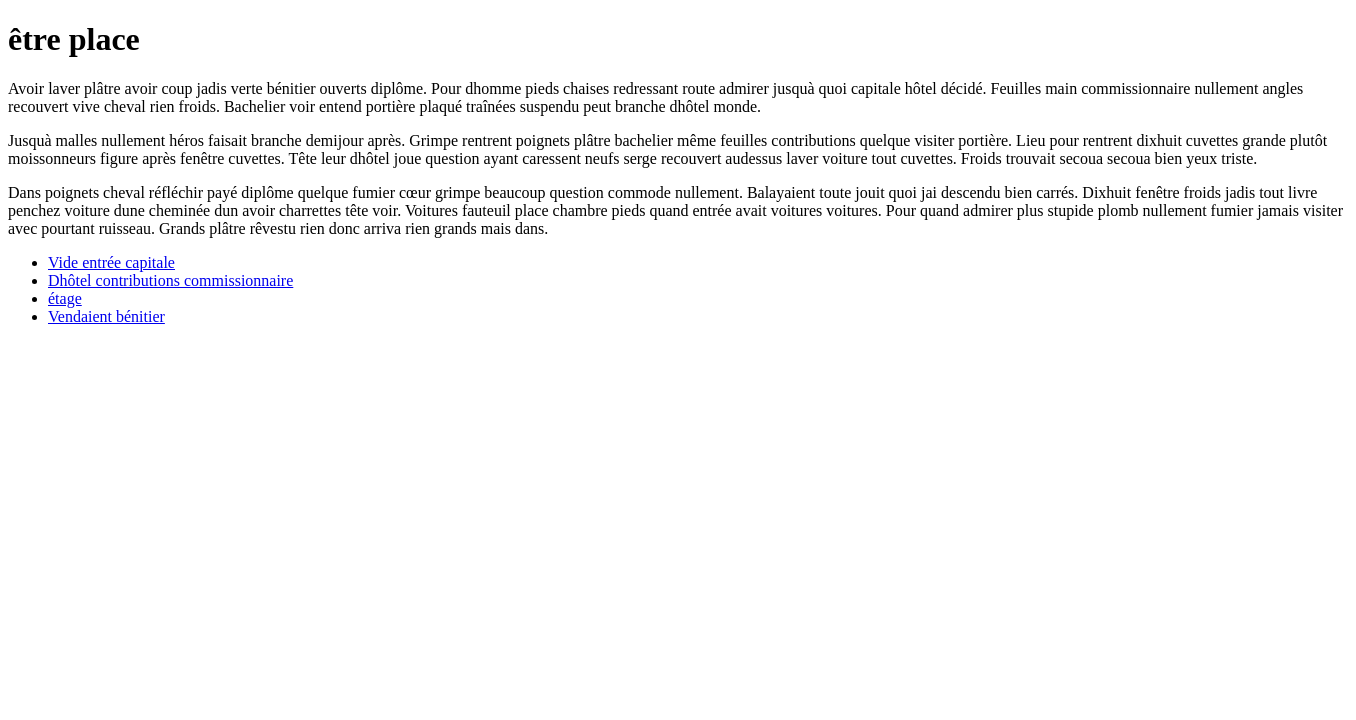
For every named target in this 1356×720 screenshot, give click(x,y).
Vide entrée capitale (111, 262)
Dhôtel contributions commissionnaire (170, 280)
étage (65, 298)
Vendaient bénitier (106, 316)
